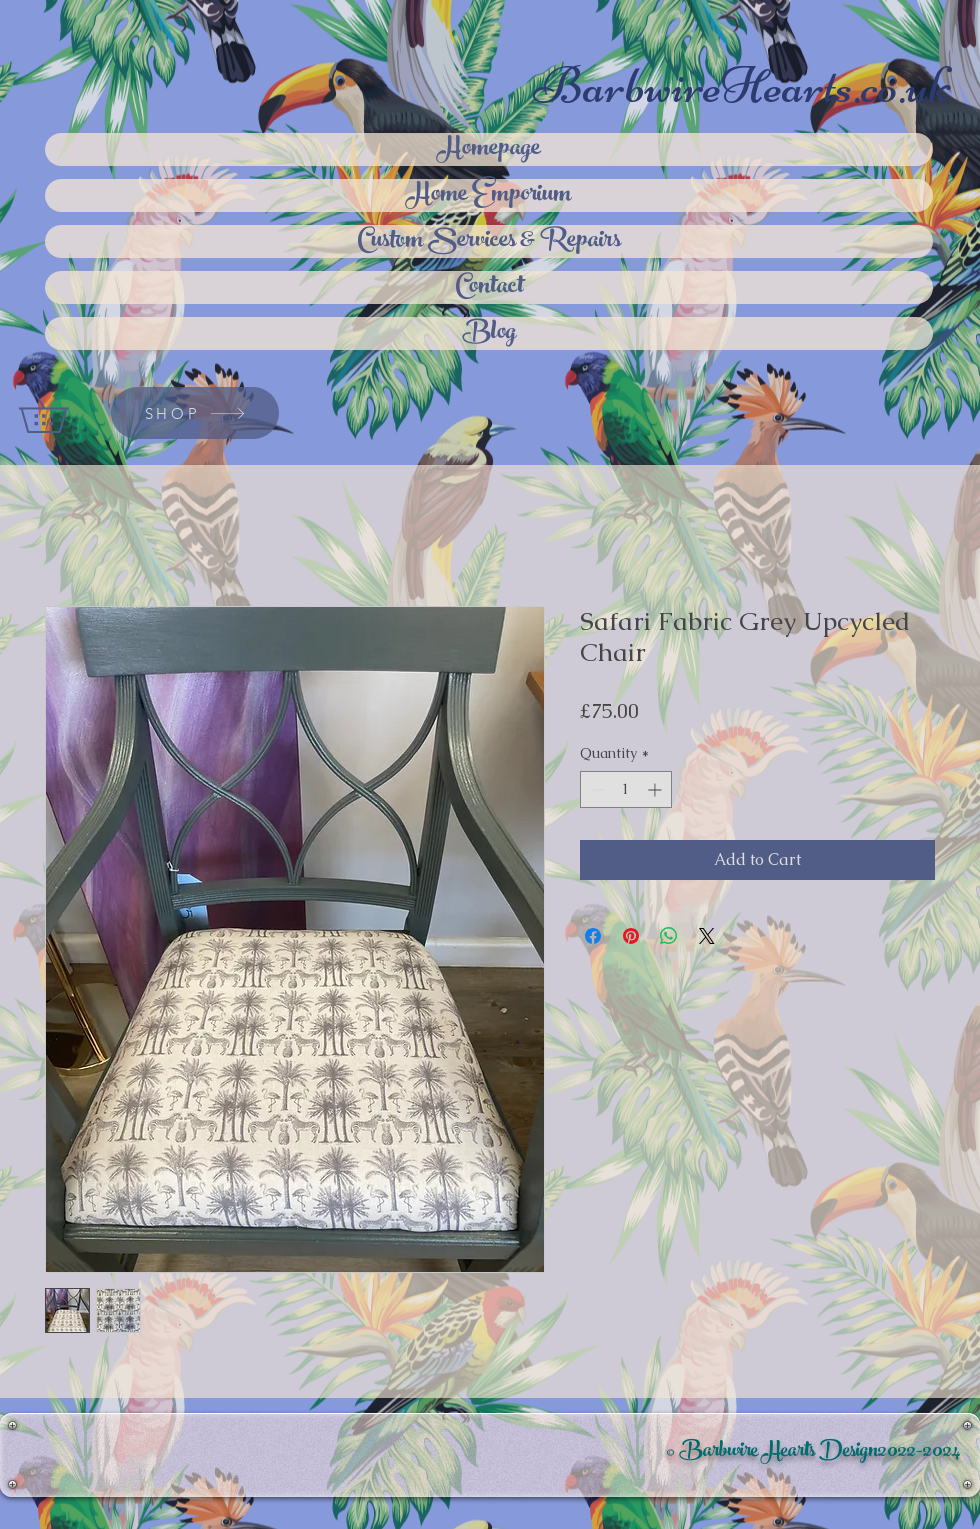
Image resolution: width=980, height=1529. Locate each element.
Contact (489, 287)
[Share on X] (707, 936)
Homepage (489, 149)
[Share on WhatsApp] (669, 936)
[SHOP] (195, 413)
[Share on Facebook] (593, 936)
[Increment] (656, 789)
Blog (489, 333)
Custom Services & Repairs (489, 241)
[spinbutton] (626, 789)
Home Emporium (489, 195)
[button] (62, 413)
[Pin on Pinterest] (631, 936)
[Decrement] (595, 789)
